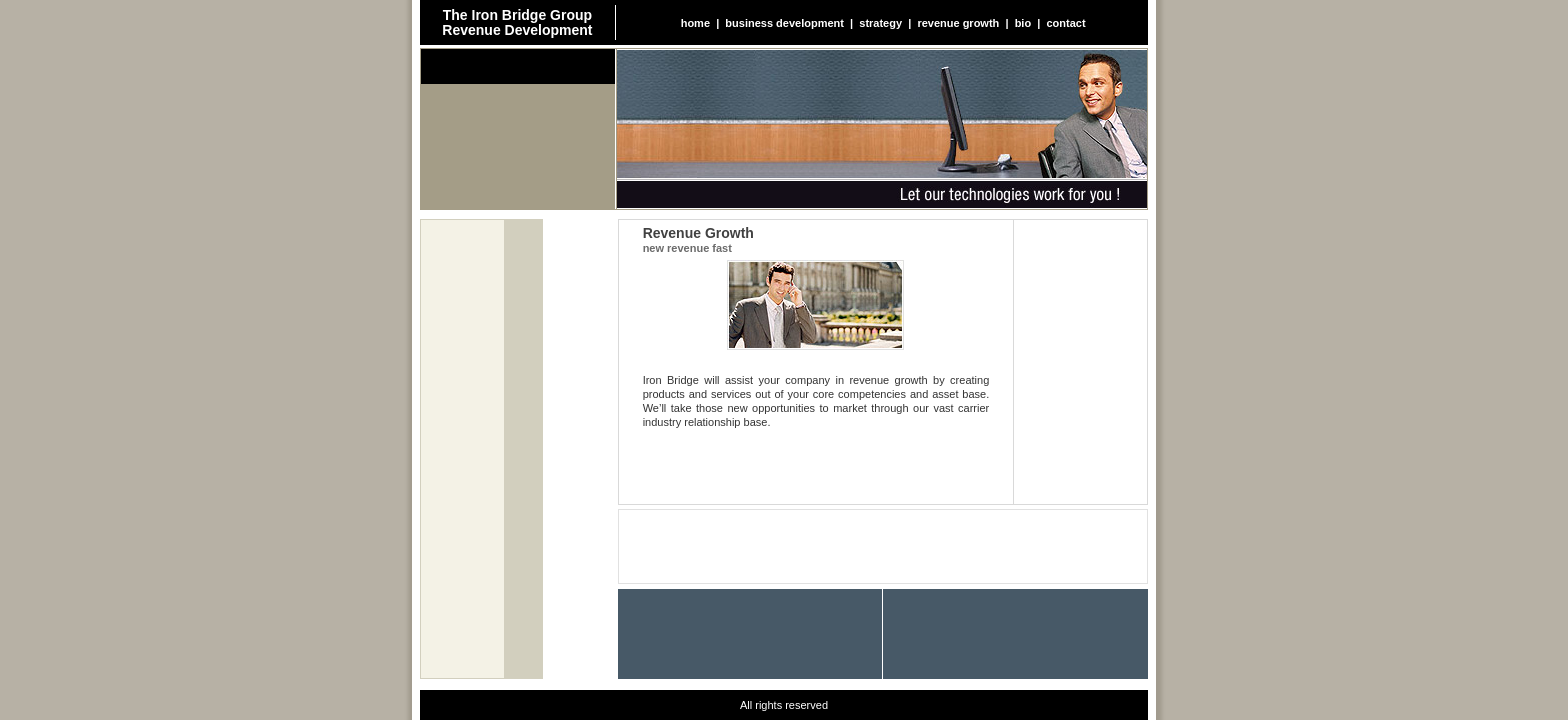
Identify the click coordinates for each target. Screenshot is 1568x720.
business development (784, 23)
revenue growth (958, 23)
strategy (880, 23)
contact (1065, 23)
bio (1023, 23)
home (695, 23)
